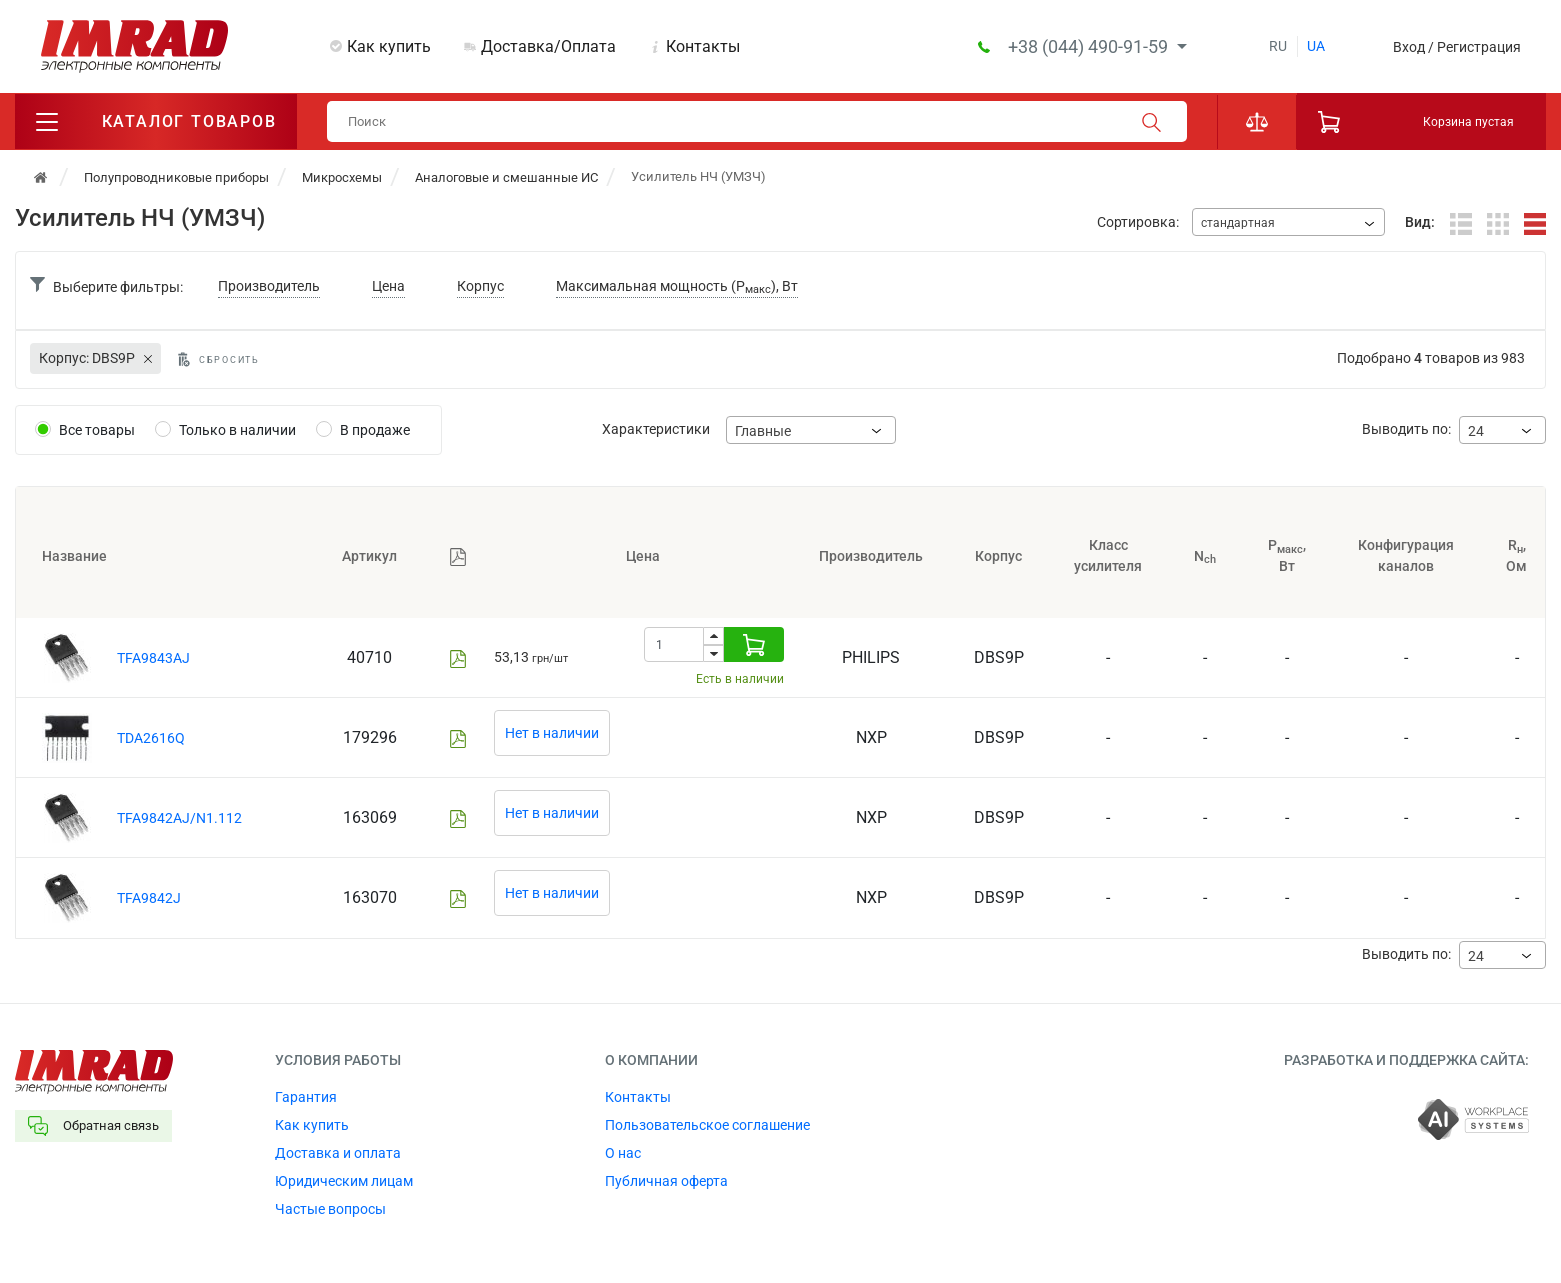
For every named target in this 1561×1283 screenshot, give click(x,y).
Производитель (269, 286)
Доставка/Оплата (548, 46)
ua (1316, 46)
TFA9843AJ (153, 658)
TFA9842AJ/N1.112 (179, 818)
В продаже (375, 430)
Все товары (97, 430)
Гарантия (306, 1097)
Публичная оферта (666, 1181)
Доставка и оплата (338, 1153)
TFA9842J (149, 898)
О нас (623, 1153)
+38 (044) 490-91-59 (1090, 46)
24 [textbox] (1476, 431)
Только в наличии (237, 430)
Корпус (480, 286)
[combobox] (1288, 222)
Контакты (703, 46)
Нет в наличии (552, 733)
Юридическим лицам (344, 1181)
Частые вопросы (330, 1209)
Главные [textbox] (763, 431)
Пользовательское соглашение (707, 1125)
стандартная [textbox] (1238, 223)
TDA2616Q (151, 738)
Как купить (389, 46)
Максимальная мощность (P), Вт (677, 287)
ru (1278, 46)
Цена (388, 286)
